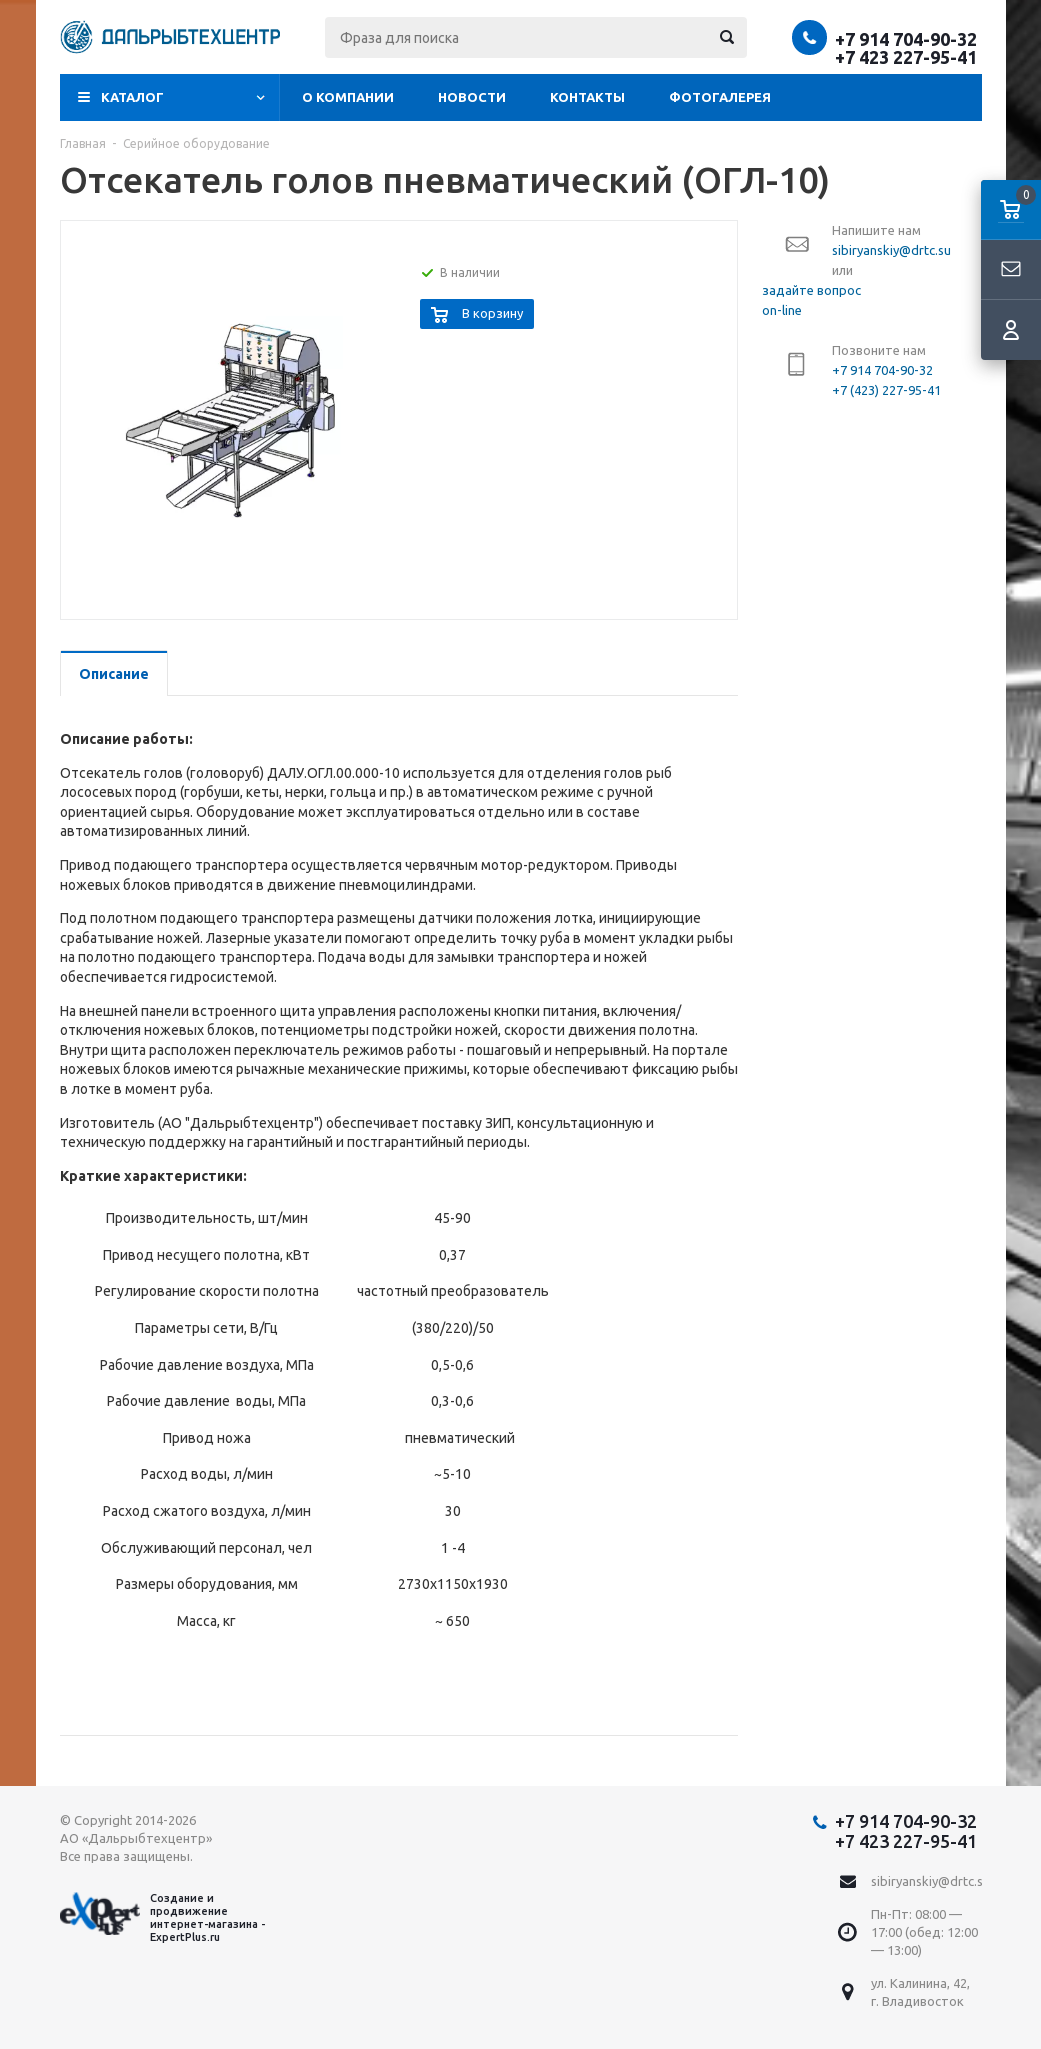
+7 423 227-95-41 (906, 57)
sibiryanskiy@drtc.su (930, 1881)
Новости (472, 97)
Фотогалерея (720, 97)
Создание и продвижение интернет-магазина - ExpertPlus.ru (162, 1918)
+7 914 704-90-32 (906, 39)
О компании (348, 97)
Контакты (587, 97)
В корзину (492, 313)
